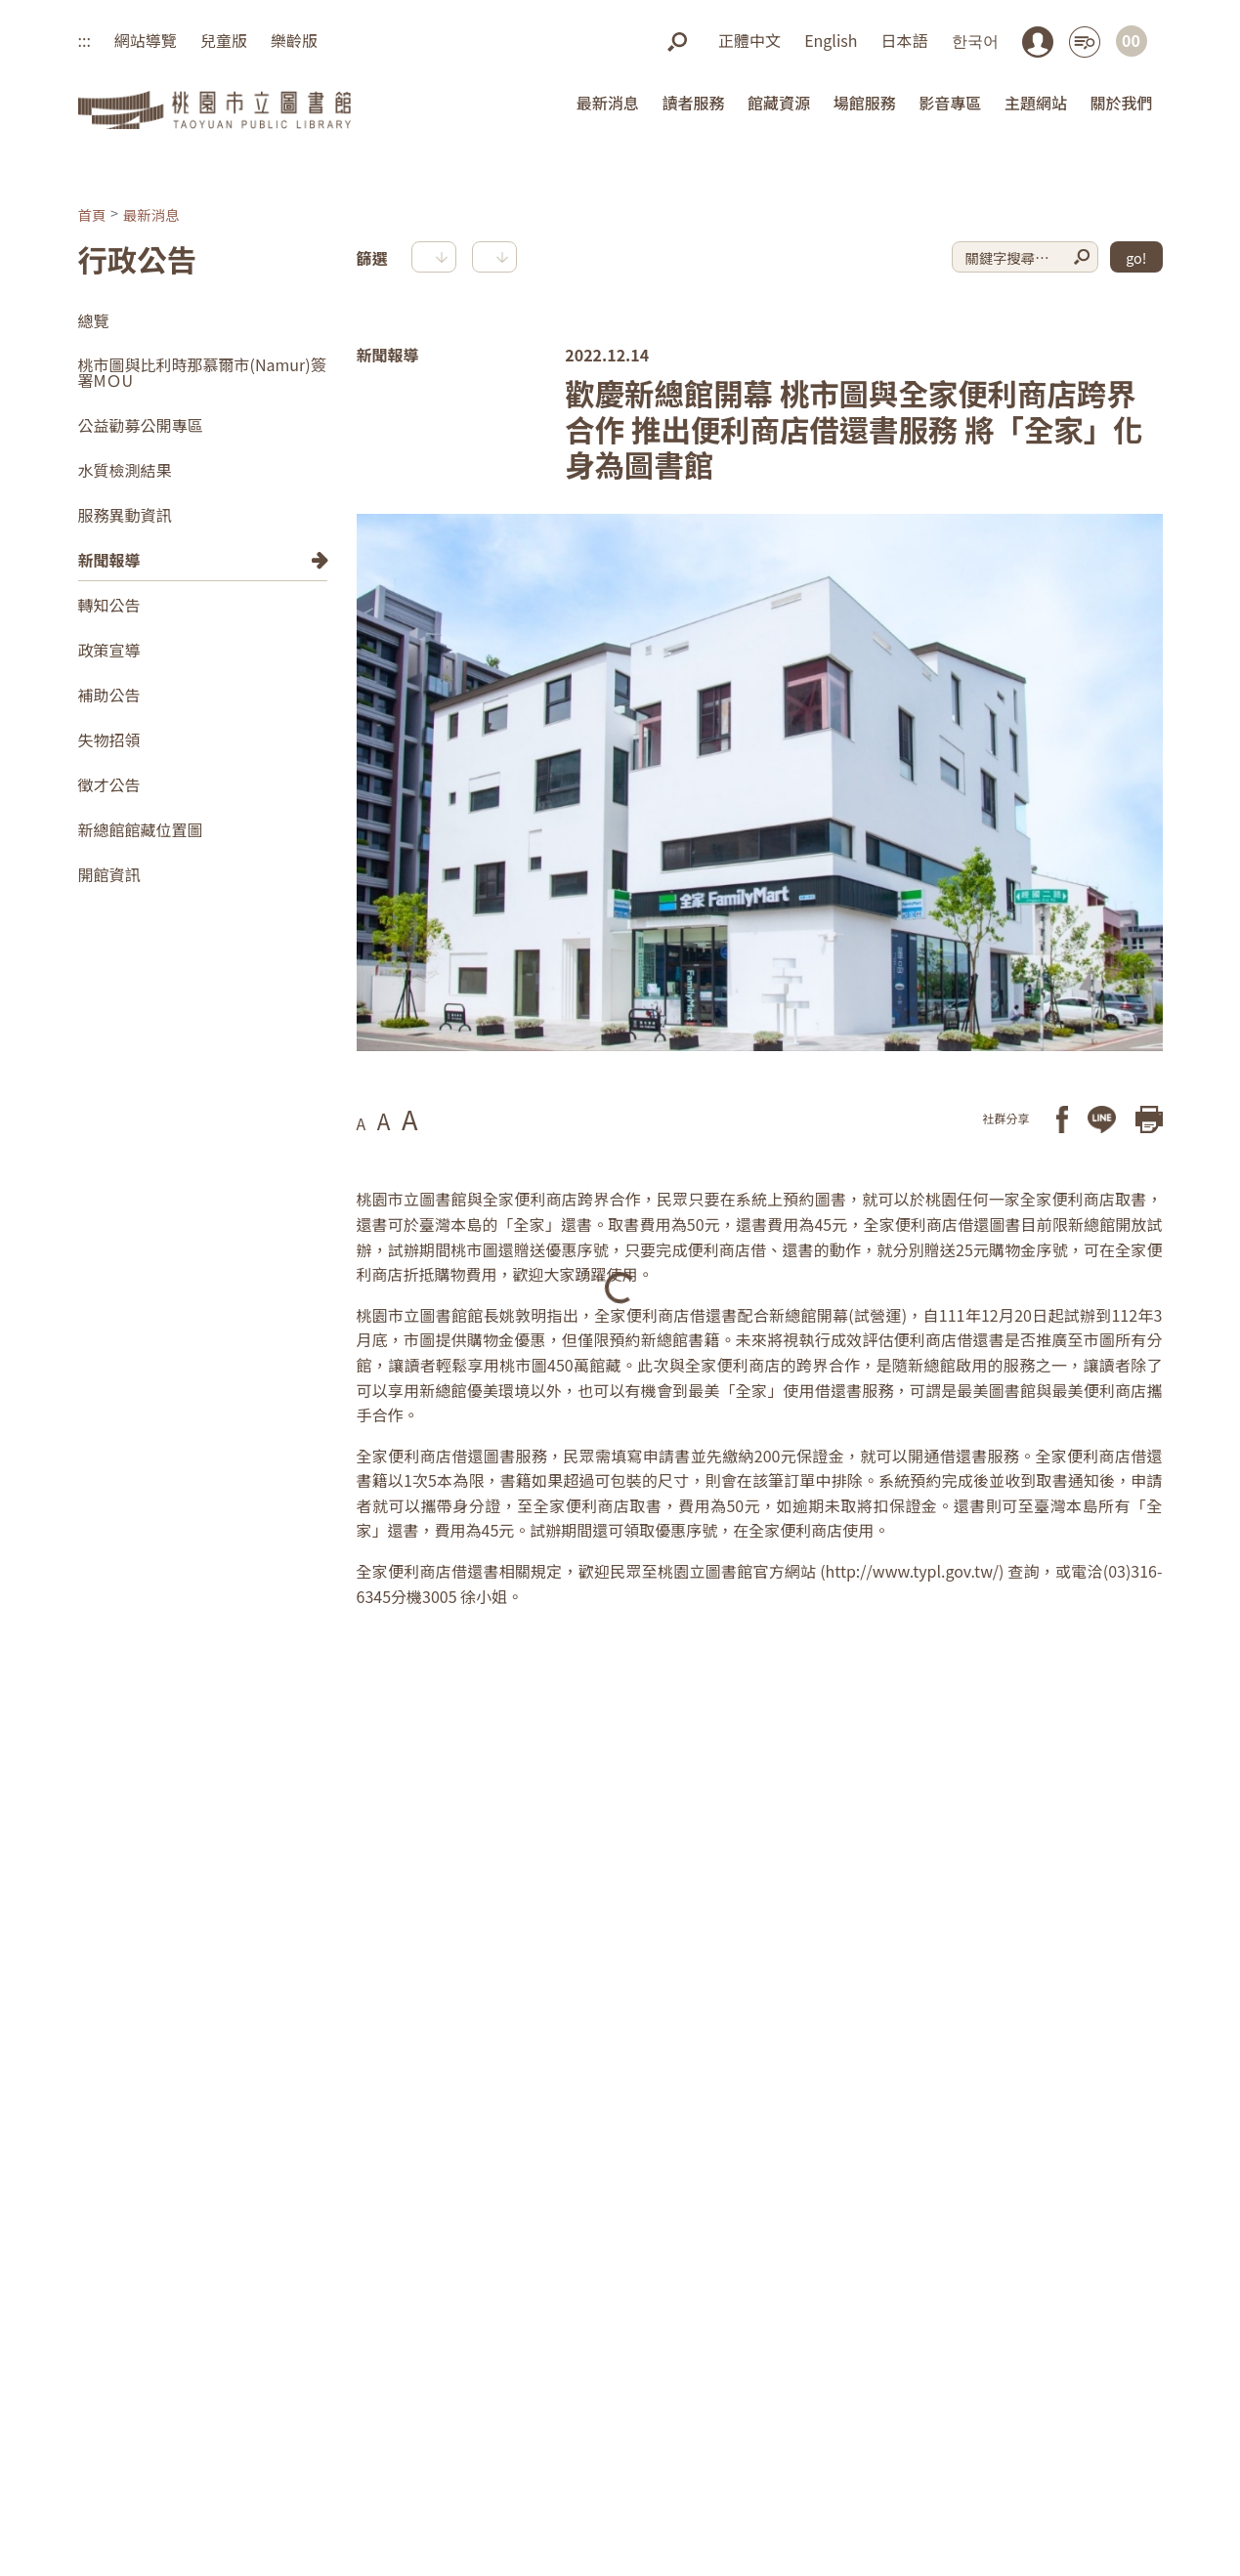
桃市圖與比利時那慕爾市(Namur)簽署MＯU (202, 372)
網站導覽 (145, 40)
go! (1136, 257)
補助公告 (109, 694)
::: (84, 40)
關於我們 (1121, 102)
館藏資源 (779, 102)
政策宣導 (109, 649)
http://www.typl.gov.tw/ (913, 1571)
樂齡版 (294, 40)
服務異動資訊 (125, 515)
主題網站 (1036, 102)
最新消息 (608, 102)
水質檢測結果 (125, 470)
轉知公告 (109, 604)
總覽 (93, 320)
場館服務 (865, 102)
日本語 (903, 40)
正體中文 (749, 40)
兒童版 (223, 40)
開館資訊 (109, 874)
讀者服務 (693, 102)
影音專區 (950, 102)
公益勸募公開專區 (140, 425)
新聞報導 (109, 559)
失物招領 (109, 739)
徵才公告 (109, 784)
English (830, 40)
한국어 (975, 40)
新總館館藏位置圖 (140, 829)
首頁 (92, 214)
